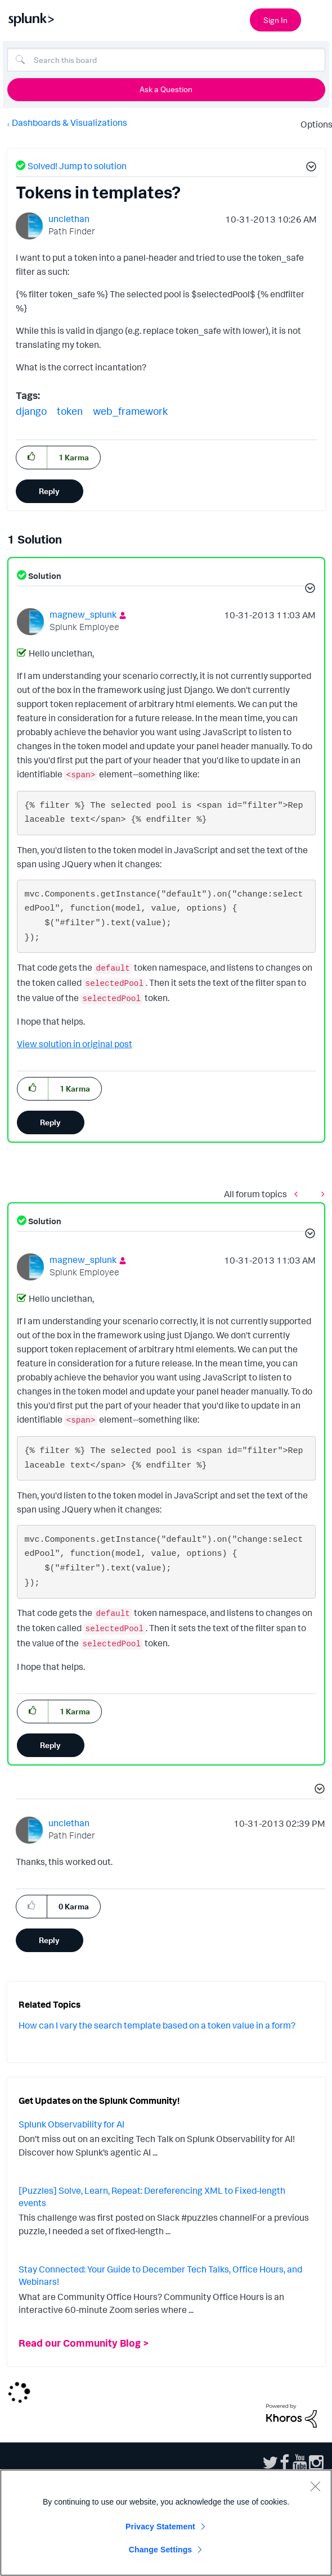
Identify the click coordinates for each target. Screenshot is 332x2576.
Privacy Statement (160, 2526)
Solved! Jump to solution (77, 165)
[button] (309, 168)
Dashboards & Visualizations (69, 122)
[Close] (315, 2486)
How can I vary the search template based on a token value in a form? (157, 2025)
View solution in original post (74, 1043)
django (31, 411)
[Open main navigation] (317, 18)
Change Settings (160, 2549)
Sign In (275, 20)
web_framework (130, 411)
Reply (49, 491)
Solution (43, 576)
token (70, 411)
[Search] (166, 59)
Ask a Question (166, 89)
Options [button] (312, 124)
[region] (166, 2522)
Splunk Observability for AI (71, 2124)
